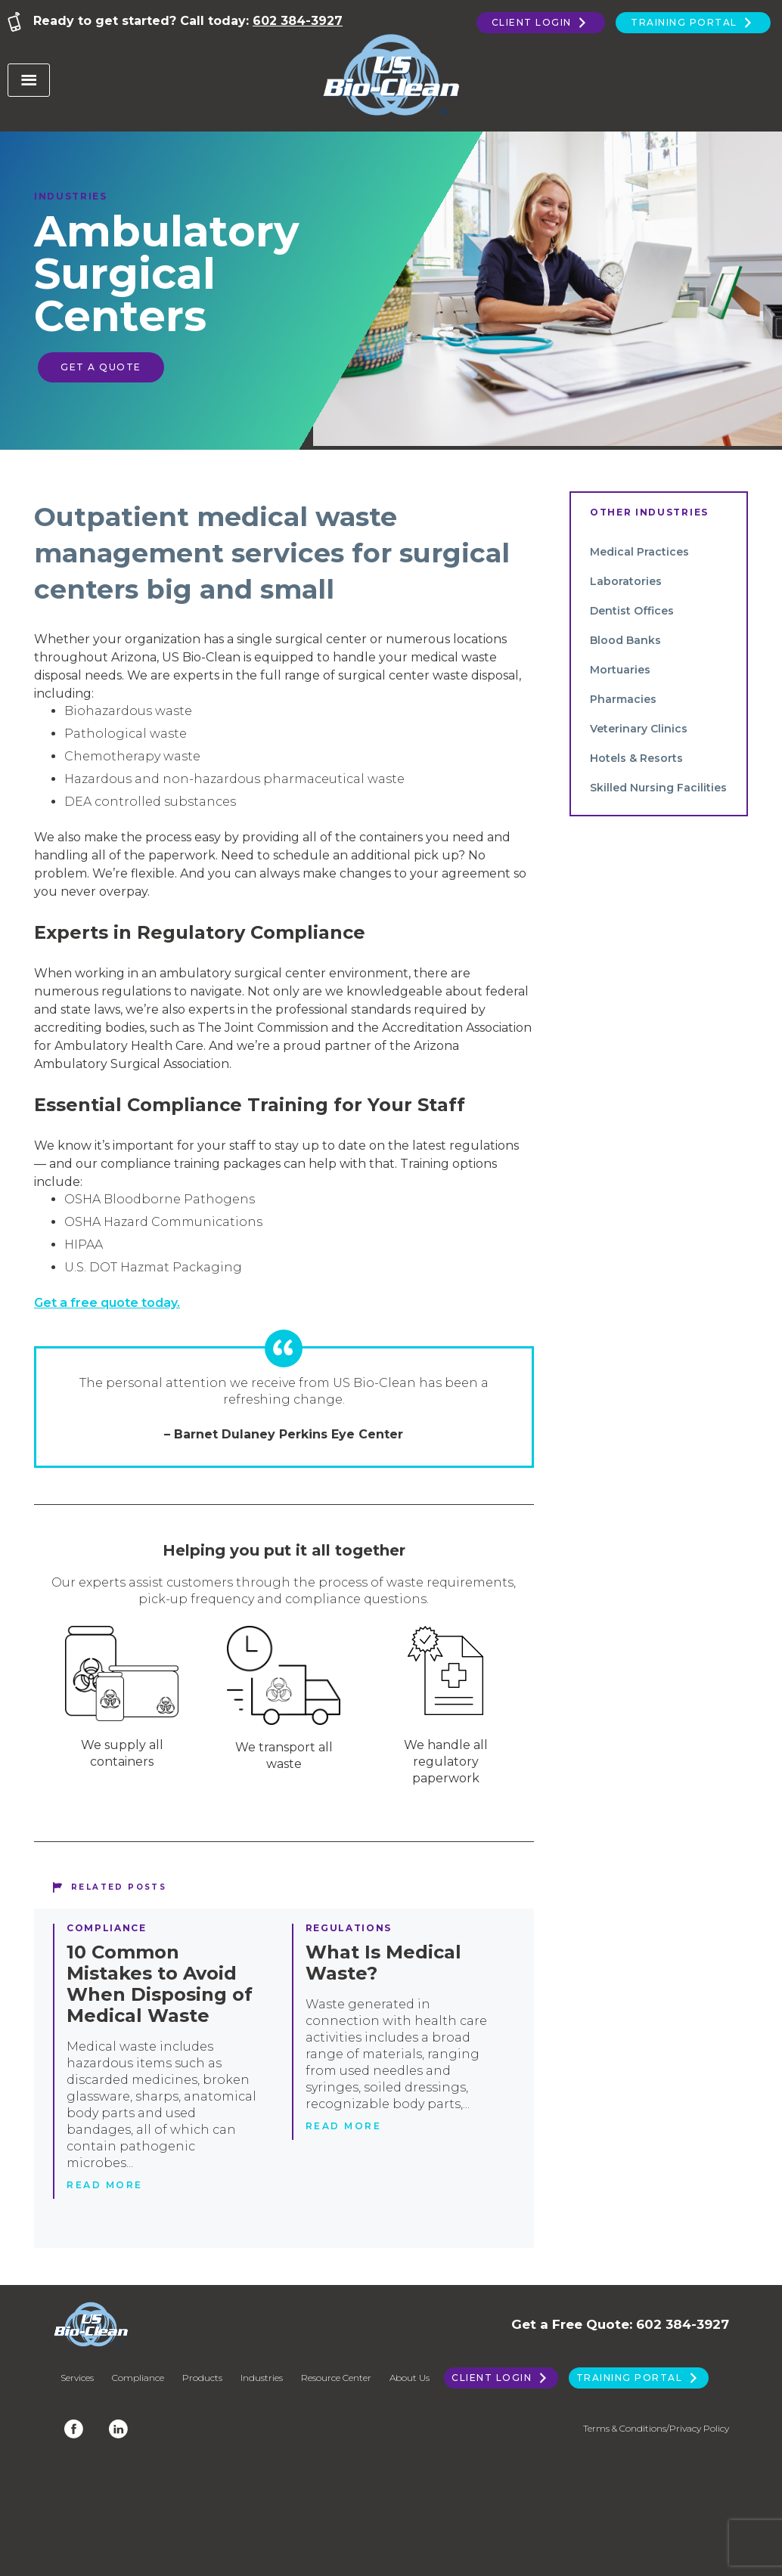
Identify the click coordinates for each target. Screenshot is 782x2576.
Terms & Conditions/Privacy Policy (656, 2428)
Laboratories (626, 581)
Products (202, 2377)
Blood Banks (625, 640)
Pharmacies (623, 699)
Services (77, 2377)
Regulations (349, 1928)
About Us (409, 2377)
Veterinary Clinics (638, 728)
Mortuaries (620, 670)
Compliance (107, 1928)
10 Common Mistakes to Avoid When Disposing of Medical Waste (160, 1983)
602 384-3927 (298, 21)
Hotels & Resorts (636, 758)
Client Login (541, 22)
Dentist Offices (632, 611)
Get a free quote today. (107, 1303)
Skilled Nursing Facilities (658, 787)
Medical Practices (639, 552)
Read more (105, 2185)
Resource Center (336, 2377)
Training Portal (693, 22)
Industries (70, 196)
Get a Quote (101, 367)
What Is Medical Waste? (383, 1962)
